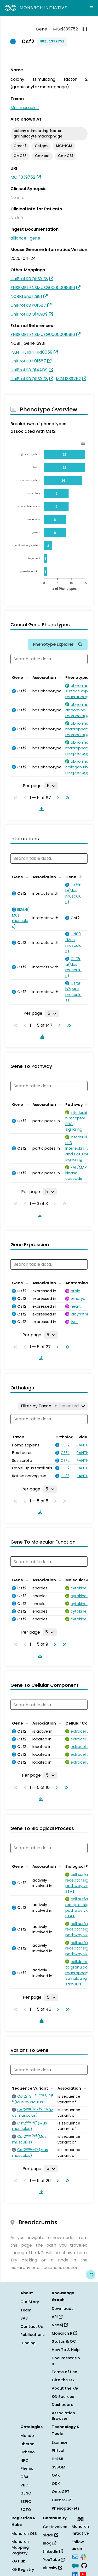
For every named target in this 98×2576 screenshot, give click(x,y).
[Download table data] (40, 809)
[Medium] (75, 2565)
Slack (50, 2535)
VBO (24, 2485)
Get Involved (55, 2526)
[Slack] (83, 2556)
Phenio (26, 2468)
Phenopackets (66, 2508)
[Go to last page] (66, 798)
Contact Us (31, 2326)
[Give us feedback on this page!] (90, 2274)
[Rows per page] (51, 785)
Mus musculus (24, 108)
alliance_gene (25, 238)
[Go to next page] (57, 798)
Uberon (27, 2444)
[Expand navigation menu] (91, 7)
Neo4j (60, 2325)
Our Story (29, 2301)
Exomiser (60, 2442)
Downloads (62, 2308)
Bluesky (52, 2568)
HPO (24, 2460)
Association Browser (63, 2415)
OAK (56, 2475)
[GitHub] (84, 2565)
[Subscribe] (75, 2556)
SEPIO (25, 2501)
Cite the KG (63, 2380)
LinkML (58, 2458)
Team (25, 2310)
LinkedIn (53, 2551)
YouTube (54, 2559)
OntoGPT (61, 2491)
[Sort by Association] (59, 677)
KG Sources (63, 2396)
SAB (24, 2318)
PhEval (58, 2450)
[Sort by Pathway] (86, 1104)
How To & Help (66, 2349)
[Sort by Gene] (26, 677)
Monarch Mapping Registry (20, 2547)
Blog (49, 2543)
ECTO (25, 2509)
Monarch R (64, 2333)
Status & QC (64, 2341)
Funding (28, 2343)
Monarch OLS (24, 2533)
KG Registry (22, 2569)
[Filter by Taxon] (53, 1406)
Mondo (27, 2435)
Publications (32, 2334)
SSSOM (58, 2467)
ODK (56, 2483)
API (57, 2316)
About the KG (65, 2388)
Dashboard (62, 2404)
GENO (25, 2493)
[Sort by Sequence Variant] (51, 2087)
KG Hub (18, 2561)
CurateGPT (62, 2500)
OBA (24, 2476)
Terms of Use (64, 2371)
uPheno (27, 2452)
